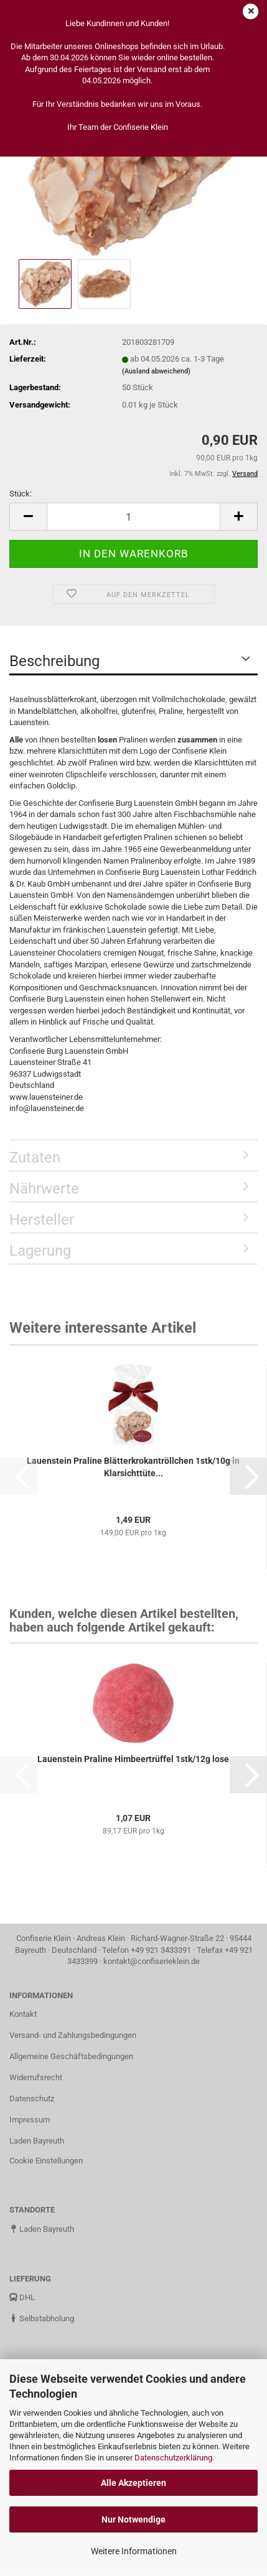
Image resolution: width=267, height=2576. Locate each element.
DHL (22, 2297)
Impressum (29, 2119)
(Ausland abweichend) (156, 371)
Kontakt (23, 2014)
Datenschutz (31, 2098)
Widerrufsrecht (35, 2077)
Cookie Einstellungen (46, 2160)
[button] (28, 517)
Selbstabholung (41, 2318)
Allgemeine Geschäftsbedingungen (71, 2056)
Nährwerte (44, 1188)
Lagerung (40, 1250)
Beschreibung (54, 661)
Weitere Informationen (134, 2551)
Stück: (20, 493)
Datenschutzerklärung (173, 2457)
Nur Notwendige (133, 2519)
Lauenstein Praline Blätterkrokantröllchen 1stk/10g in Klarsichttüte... (133, 1467)
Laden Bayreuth (36, 2140)
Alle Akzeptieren (133, 2483)
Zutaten (34, 1157)
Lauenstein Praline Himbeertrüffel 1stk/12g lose (133, 1759)
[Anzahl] (133, 517)
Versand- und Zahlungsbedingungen (72, 2035)
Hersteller (41, 1219)
